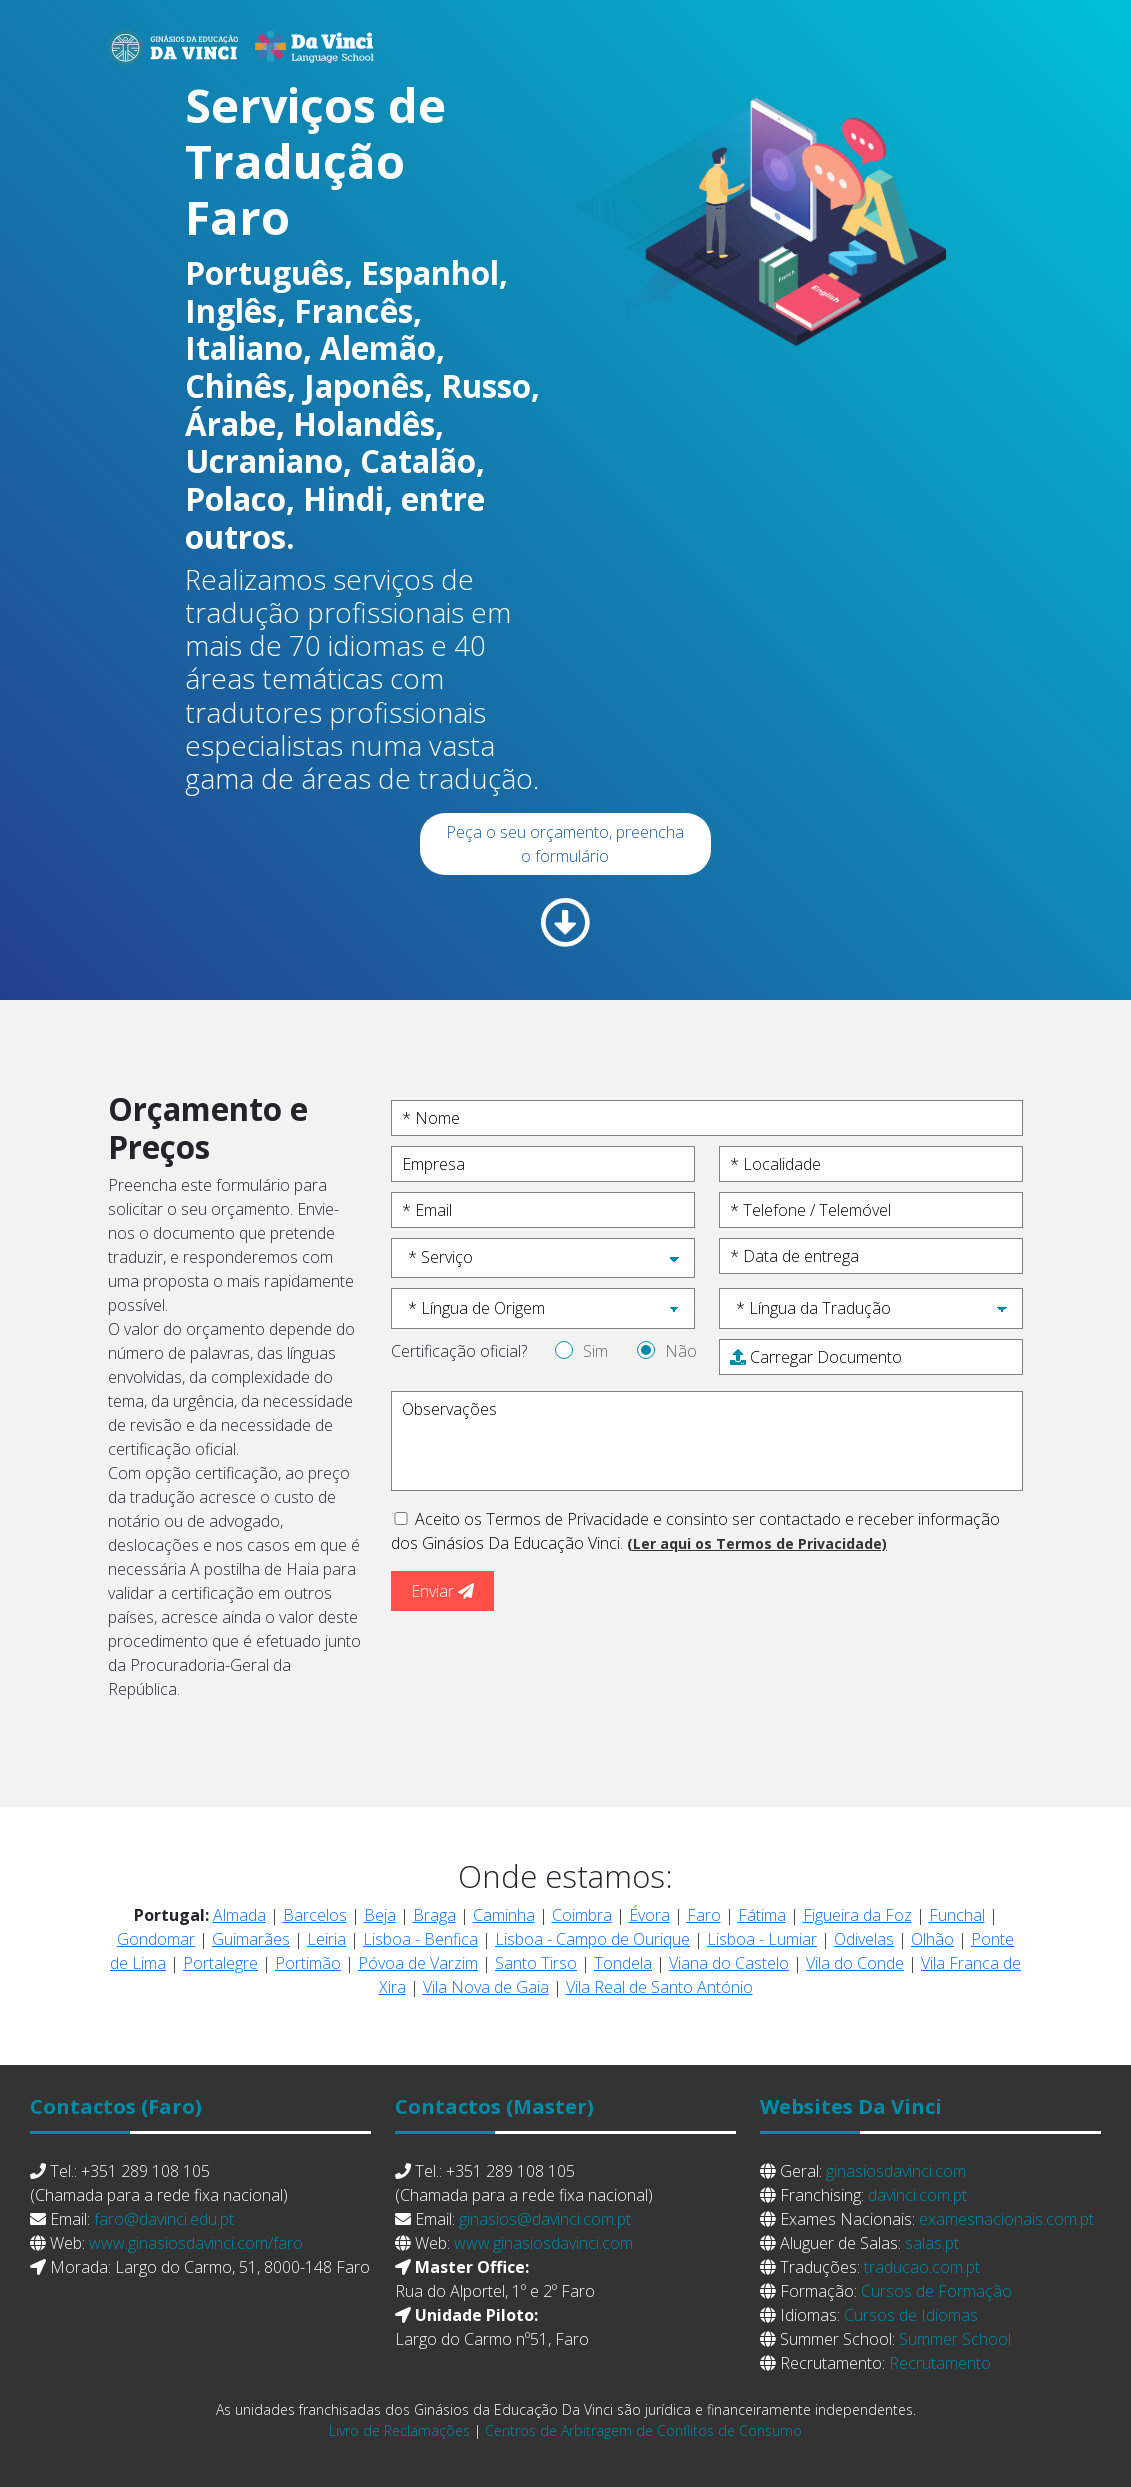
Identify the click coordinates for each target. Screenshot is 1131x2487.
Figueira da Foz (857, 1915)
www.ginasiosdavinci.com (543, 2243)
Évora (649, 1915)
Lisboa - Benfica (420, 1939)
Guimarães (251, 1939)
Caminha (504, 1915)
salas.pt (932, 2243)
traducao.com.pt (922, 2267)
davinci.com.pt (917, 2195)
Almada (239, 1915)
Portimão (308, 1963)
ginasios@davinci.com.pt (545, 2219)
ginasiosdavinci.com (896, 2171)
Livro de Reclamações (399, 2430)
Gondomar (156, 1939)
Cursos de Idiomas (911, 2315)
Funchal (957, 1915)
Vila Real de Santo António (659, 1987)
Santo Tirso (536, 1963)
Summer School (955, 2339)
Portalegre (220, 1963)
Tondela (623, 1963)
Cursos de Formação (936, 2291)
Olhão (932, 1939)
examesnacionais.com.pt (1006, 2219)
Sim (595, 1351)
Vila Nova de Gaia (486, 1987)
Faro (704, 1915)
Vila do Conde (855, 1963)
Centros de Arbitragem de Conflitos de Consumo (643, 2430)
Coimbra (582, 1915)
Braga (434, 1915)
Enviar (442, 1591)
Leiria (326, 1939)
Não (681, 1351)
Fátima (762, 1915)
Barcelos (315, 1915)
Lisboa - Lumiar (762, 1939)
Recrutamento (940, 2363)
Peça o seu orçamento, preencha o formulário (565, 844)
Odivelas (864, 1939)
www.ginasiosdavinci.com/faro (196, 2243)
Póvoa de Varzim (418, 1963)
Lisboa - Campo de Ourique (592, 1939)
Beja (380, 1915)
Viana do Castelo (729, 1963)
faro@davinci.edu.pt (164, 2219)
